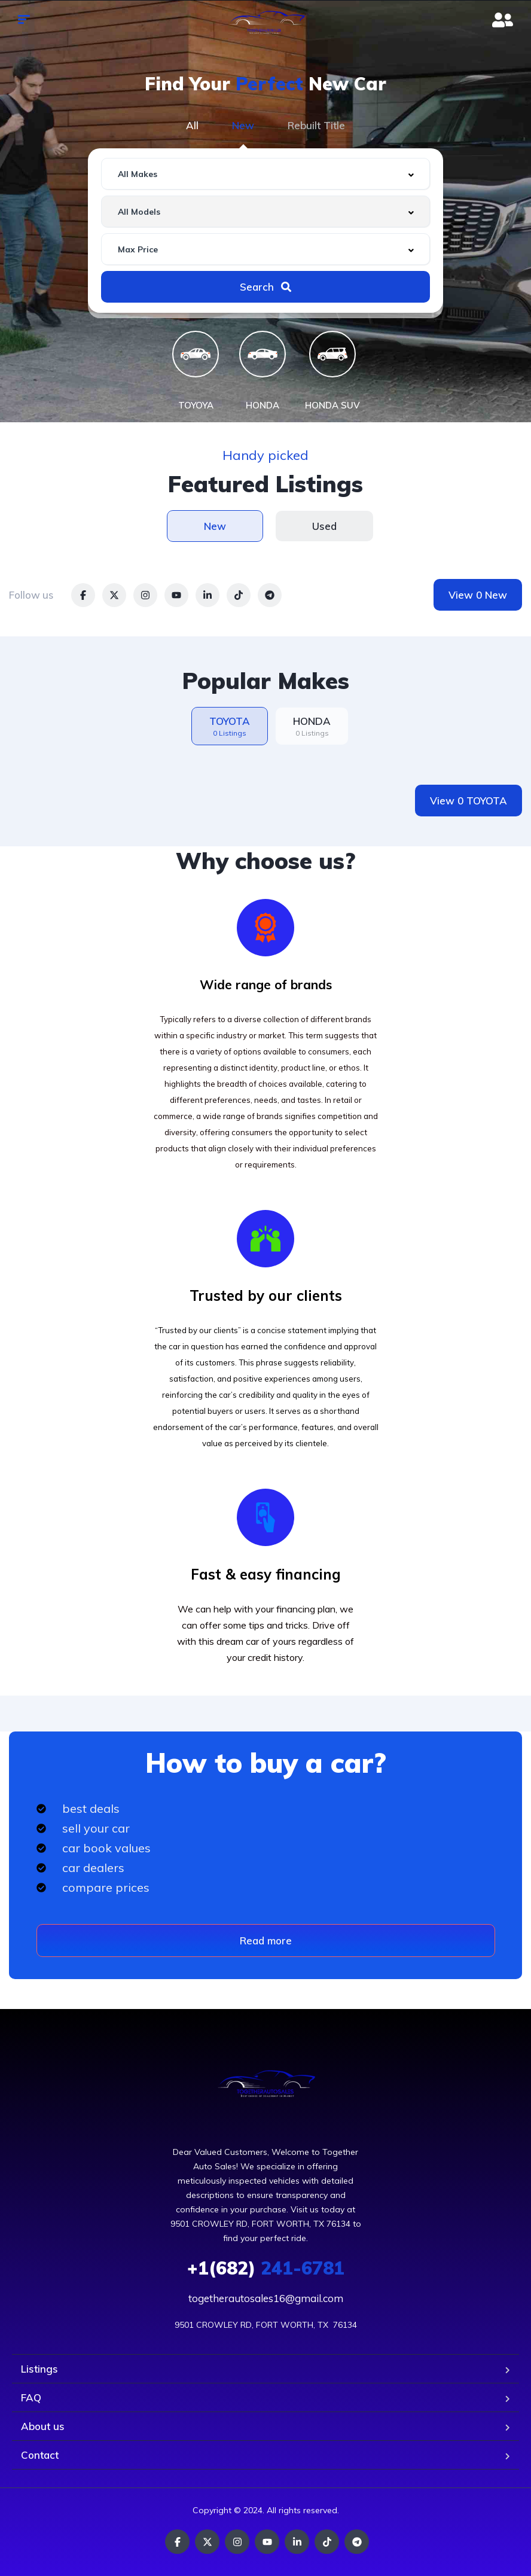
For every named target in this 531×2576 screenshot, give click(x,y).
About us (43, 2426)
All (192, 125)
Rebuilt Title (316, 125)
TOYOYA (195, 405)
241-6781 (265, 2268)
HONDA (262, 405)
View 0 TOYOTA (468, 800)
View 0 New (477, 595)
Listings (39, 2368)
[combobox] (265, 174)
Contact (40, 2455)
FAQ (31, 2397)
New (243, 125)
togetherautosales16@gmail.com (265, 2298)
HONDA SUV (332, 405)
